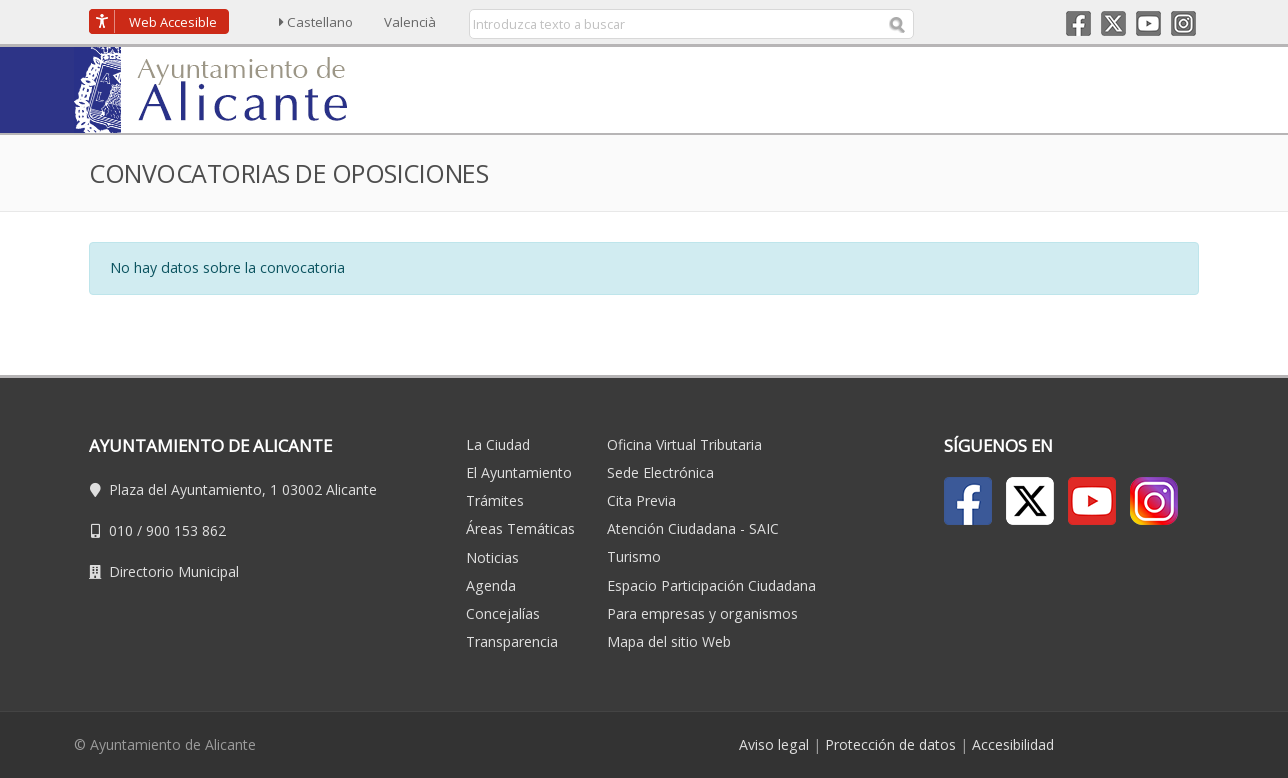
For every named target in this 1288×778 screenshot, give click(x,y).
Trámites (495, 500)
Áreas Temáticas (520, 528)
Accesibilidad (1013, 744)
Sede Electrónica (660, 472)
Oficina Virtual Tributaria (684, 444)
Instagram (1183, 23)
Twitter (1113, 23)
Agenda (491, 585)
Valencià (410, 22)
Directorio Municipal (174, 571)
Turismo (634, 556)
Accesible (173, 22)
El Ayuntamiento (519, 472)
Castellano (316, 22)
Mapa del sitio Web (669, 641)
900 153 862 (186, 530)
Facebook (1078, 23)
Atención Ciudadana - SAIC (693, 528)
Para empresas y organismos (702, 613)
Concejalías (503, 613)
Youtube (1148, 23)
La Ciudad (498, 444)
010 (121, 530)
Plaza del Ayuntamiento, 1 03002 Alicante (243, 489)
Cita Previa (641, 500)
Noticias (492, 557)
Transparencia (512, 641)
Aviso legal (774, 744)
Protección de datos (890, 744)
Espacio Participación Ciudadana (711, 585)
